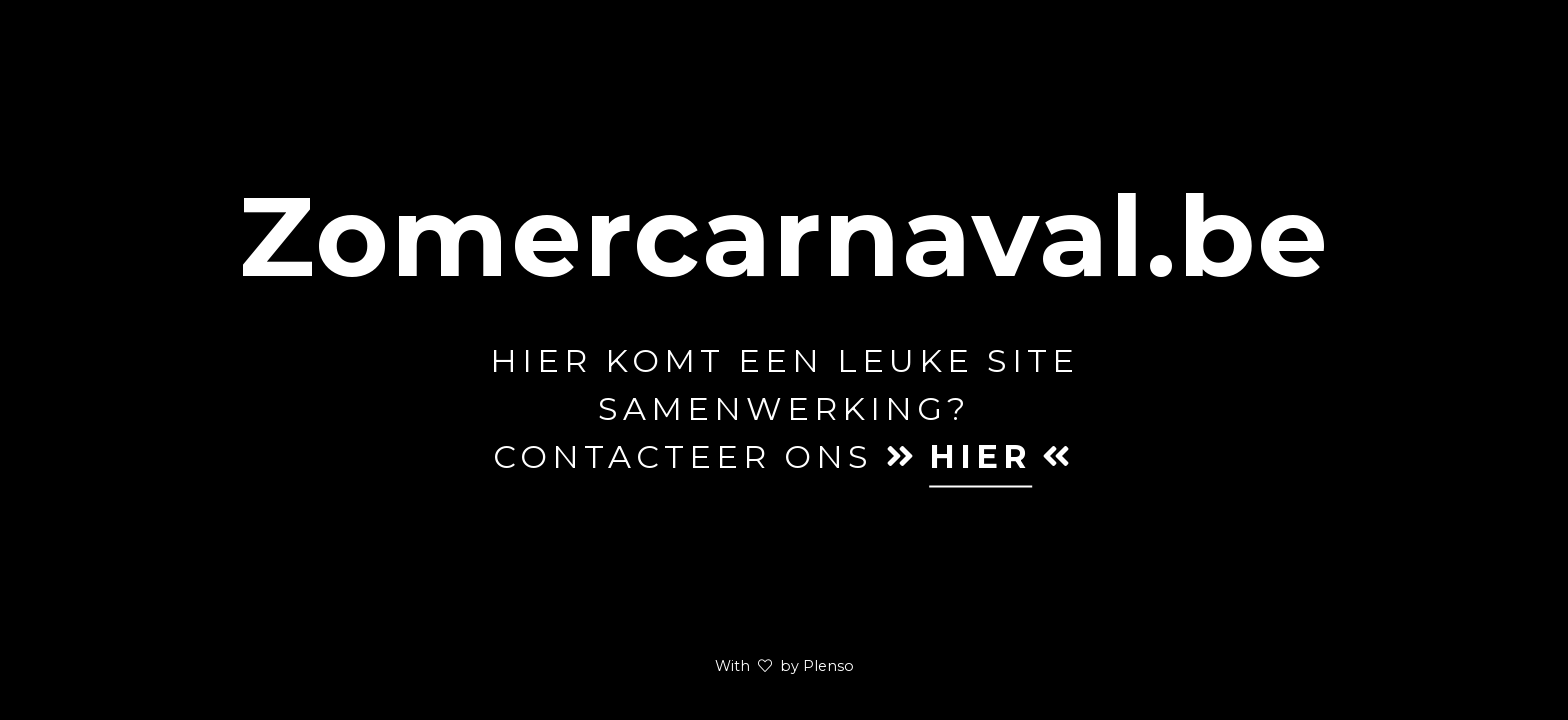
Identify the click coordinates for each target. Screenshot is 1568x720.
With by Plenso (784, 666)
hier (980, 456)
